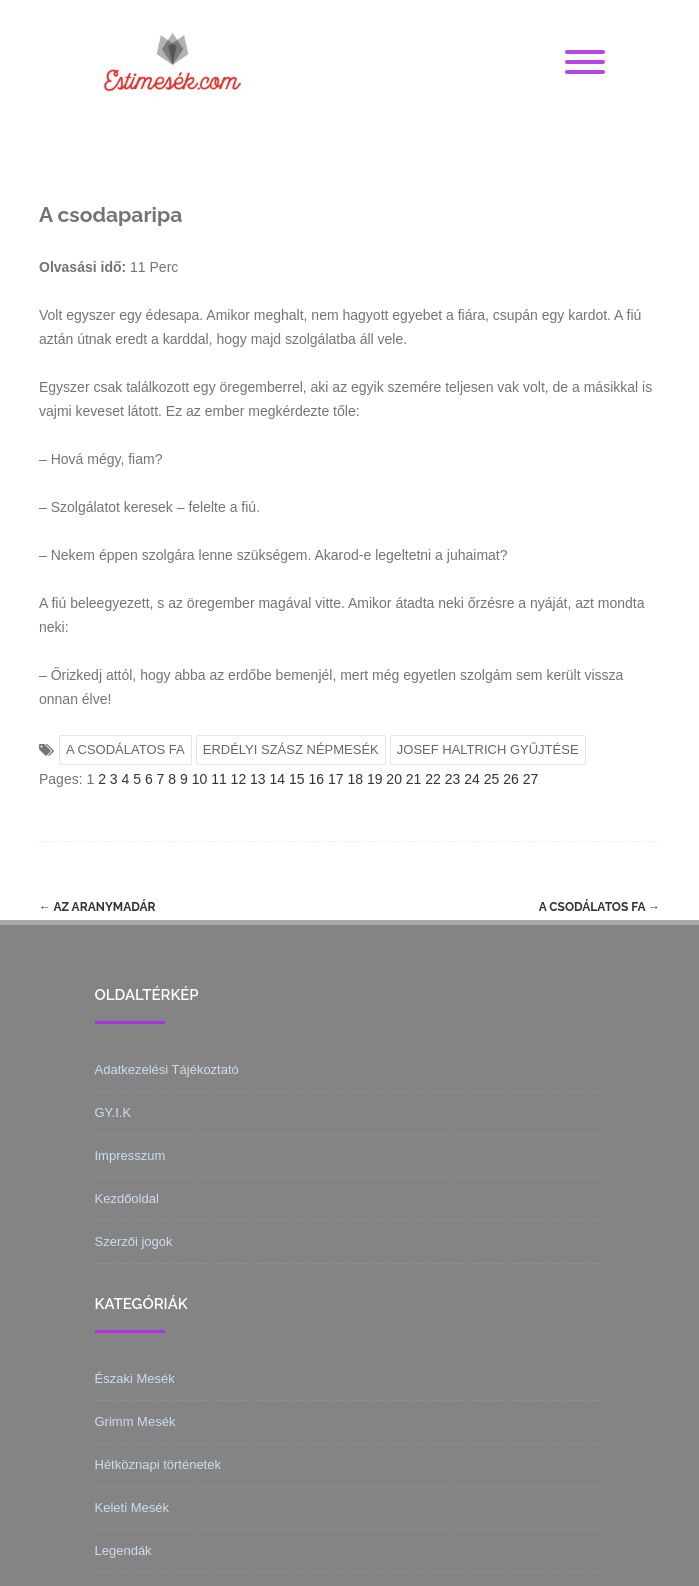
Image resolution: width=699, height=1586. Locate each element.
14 (278, 779)
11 (219, 779)
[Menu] (585, 63)
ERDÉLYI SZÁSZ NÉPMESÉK (291, 749)
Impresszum (130, 1155)
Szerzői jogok (134, 1241)
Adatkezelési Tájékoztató (167, 1069)
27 (531, 779)
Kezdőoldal (127, 1198)
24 (472, 779)
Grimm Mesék (135, 1421)
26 (511, 779)
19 (375, 779)
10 (200, 779)
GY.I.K (113, 1112)
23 (453, 779)
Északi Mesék (135, 1378)
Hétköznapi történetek (158, 1464)
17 (336, 779)
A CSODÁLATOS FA (125, 749)
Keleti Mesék (132, 1507)
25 (492, 779)
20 (394, 779)
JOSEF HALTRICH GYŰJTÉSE (488, 749)
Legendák (123, 1550)
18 (355, 779)
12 (239, 779)
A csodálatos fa (599, 907)
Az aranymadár (97, 907)
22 (433, 779)
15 (297, 779)
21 (414, 779)
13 (258, 779)
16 (316, 779)
